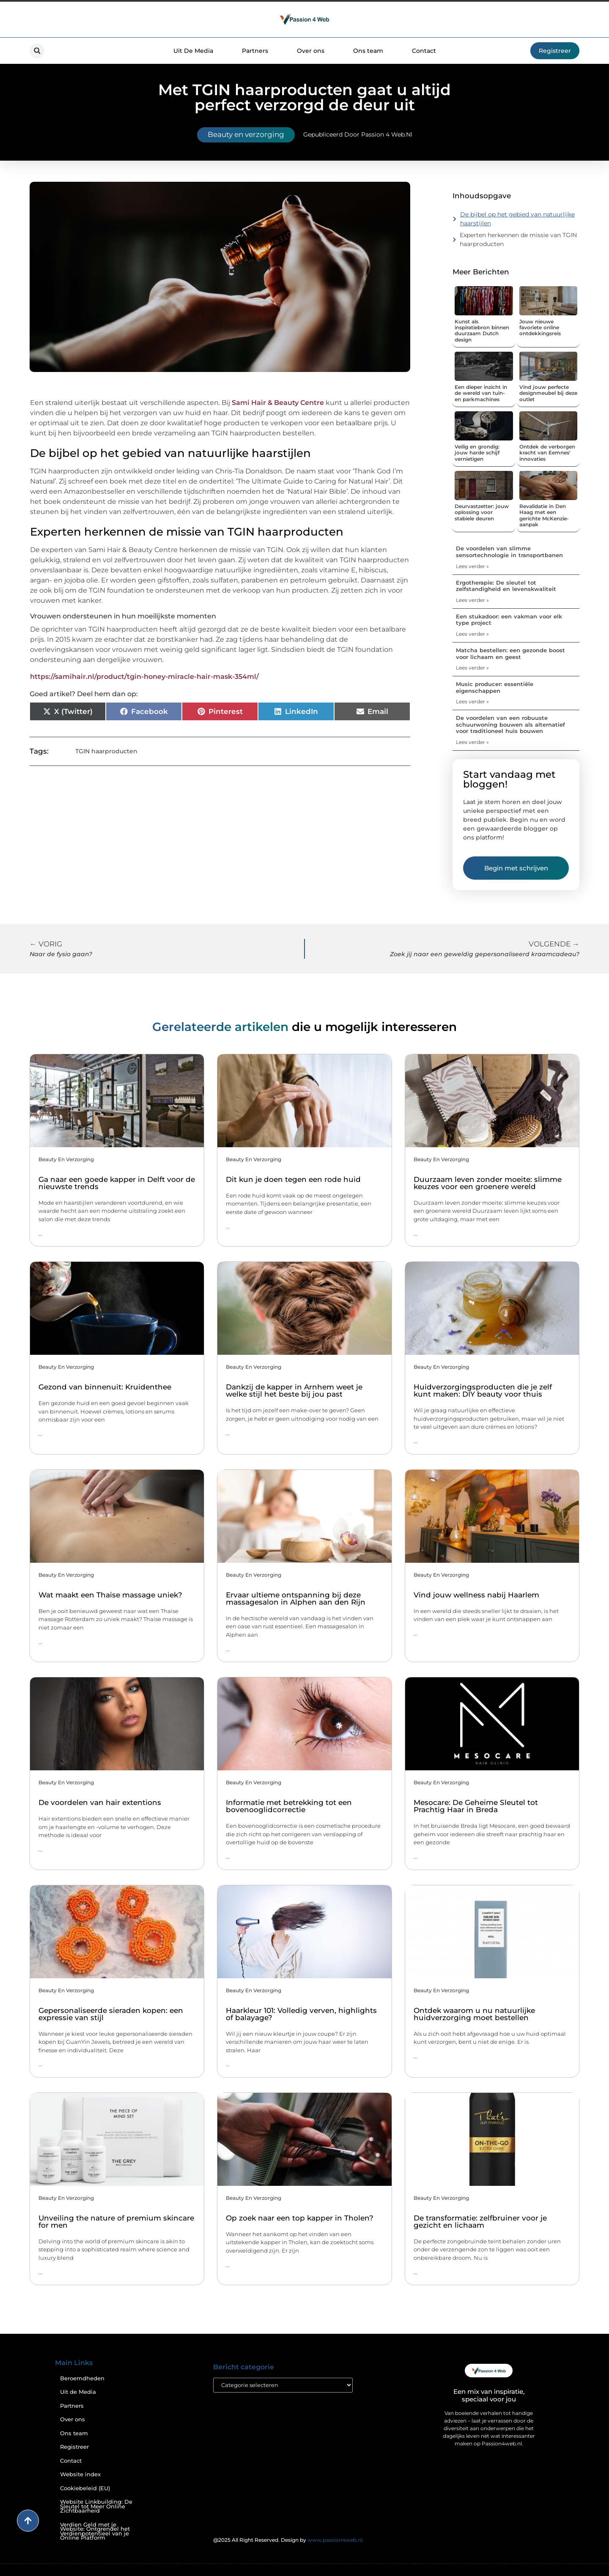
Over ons (310, 51)
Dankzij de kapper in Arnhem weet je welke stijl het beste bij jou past (294, 1390)
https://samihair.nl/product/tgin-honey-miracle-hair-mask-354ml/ (144, 677)
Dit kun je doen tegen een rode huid (293, 1179)
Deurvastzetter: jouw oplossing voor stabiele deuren (482, 512)
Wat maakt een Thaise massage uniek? (110, 1595)
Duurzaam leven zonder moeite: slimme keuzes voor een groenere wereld (488, 1183)
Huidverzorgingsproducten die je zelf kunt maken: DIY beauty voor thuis (483, 1390)
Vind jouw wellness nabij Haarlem (476, 1595)
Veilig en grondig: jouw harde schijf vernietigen (477, 452)
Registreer (74, 2447)
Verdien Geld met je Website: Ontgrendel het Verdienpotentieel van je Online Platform (95, 2531)
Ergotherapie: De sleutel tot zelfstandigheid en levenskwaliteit (506, 586)
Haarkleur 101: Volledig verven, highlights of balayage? (301, 2014)
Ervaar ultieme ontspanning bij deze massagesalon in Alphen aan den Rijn (295, 1598)
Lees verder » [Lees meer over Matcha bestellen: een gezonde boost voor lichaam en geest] (472, 668)
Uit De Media (193, 51)
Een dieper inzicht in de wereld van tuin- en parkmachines (481, 393)
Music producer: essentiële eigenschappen (494, 687)
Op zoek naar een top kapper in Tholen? (299, 2218)
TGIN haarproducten (106, 751)
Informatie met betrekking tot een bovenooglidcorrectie (289, 1806)
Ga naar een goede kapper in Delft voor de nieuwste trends (116, 1183)
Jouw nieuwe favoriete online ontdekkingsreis (540, 327)
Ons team (368, 51)
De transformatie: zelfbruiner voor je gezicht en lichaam (480, 2221)
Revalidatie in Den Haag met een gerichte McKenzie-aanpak (544, 515)
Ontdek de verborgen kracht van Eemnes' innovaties (547, 452)
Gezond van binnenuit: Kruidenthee (104, 1387)
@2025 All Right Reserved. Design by (288, 2540)
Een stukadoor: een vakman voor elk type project (509, 619)
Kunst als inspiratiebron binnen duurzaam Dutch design (482, 330)
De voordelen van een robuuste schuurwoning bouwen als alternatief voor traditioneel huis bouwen (510, 724)
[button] (37, 51)
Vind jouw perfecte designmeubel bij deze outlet (548, 393)
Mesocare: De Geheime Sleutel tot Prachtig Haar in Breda (476, 1806)
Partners (255, 51)
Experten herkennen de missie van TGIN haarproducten (518, 239)
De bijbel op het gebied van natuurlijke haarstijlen (517, 219)
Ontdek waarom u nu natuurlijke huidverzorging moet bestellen (474, 2014)
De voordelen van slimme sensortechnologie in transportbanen (509, 551)
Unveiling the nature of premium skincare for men (116, 2221)
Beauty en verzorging (246, 134)
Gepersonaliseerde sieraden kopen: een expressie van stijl (110, 2014)
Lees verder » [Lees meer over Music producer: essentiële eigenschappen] (472, 701)
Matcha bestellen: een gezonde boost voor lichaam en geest (510, 653)
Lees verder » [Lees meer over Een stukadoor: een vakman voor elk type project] (472, 634)
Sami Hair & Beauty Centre (278, 403)
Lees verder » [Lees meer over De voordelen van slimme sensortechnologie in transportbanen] (472, 566)
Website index (80, 2474)
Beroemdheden (82, 2378)
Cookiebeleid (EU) (85, 2488)
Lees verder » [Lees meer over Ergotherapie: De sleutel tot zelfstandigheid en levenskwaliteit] (472, 600)
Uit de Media (78, 2392)
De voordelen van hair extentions (99, 1802)
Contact (424, 51)
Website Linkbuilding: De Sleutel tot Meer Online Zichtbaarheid (96, 2506)
